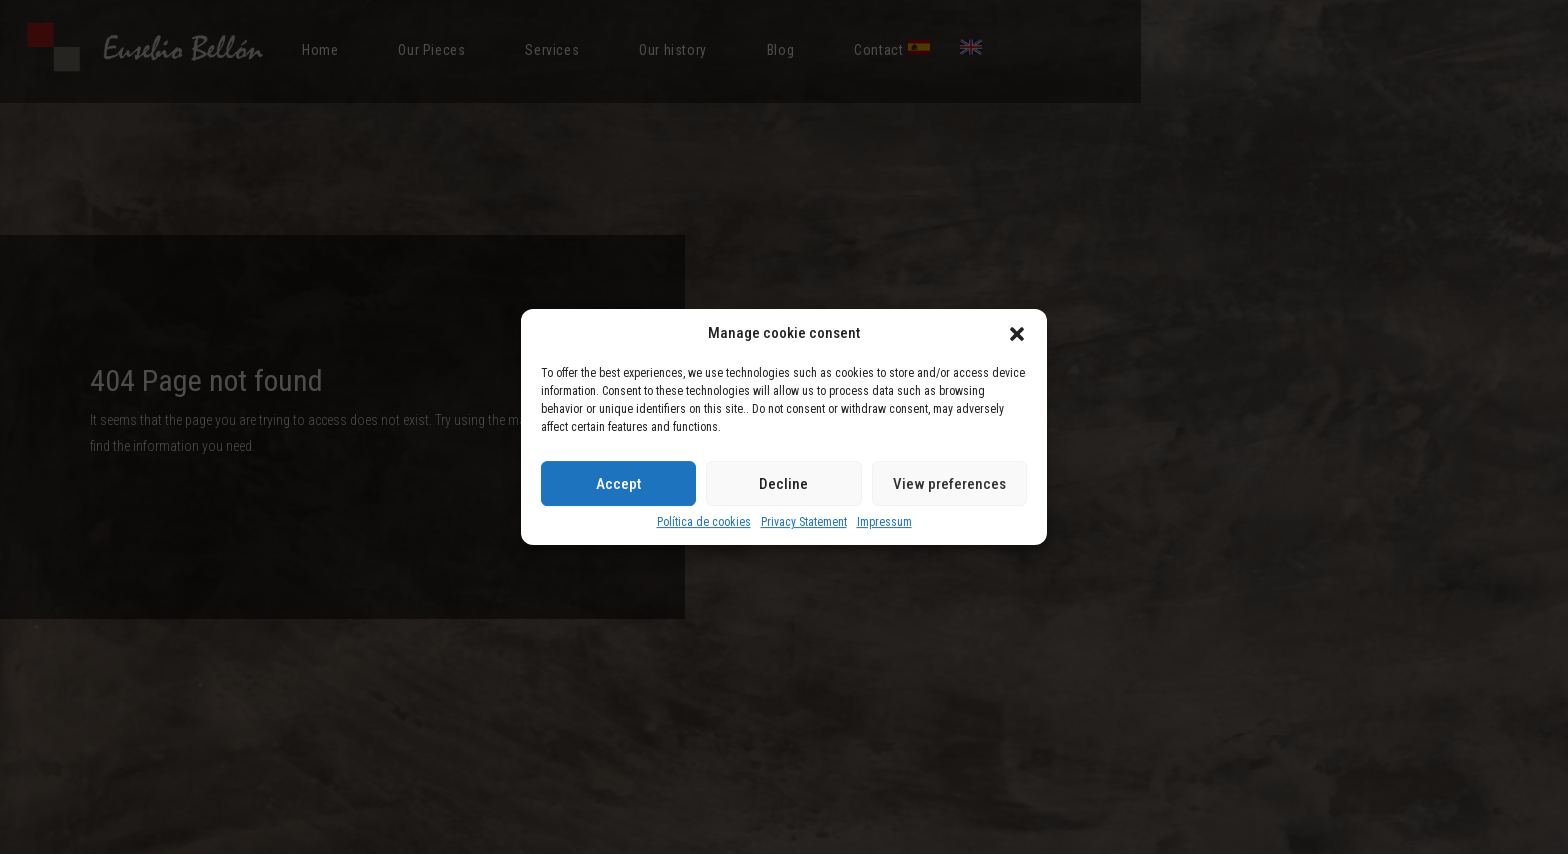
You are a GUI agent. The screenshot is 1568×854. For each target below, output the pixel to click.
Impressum (884, 522)
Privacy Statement (804, 522)
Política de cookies (704, 522)
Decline (783, 484)
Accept (618, 484)
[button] (1017, 334)
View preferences (949, 484)
